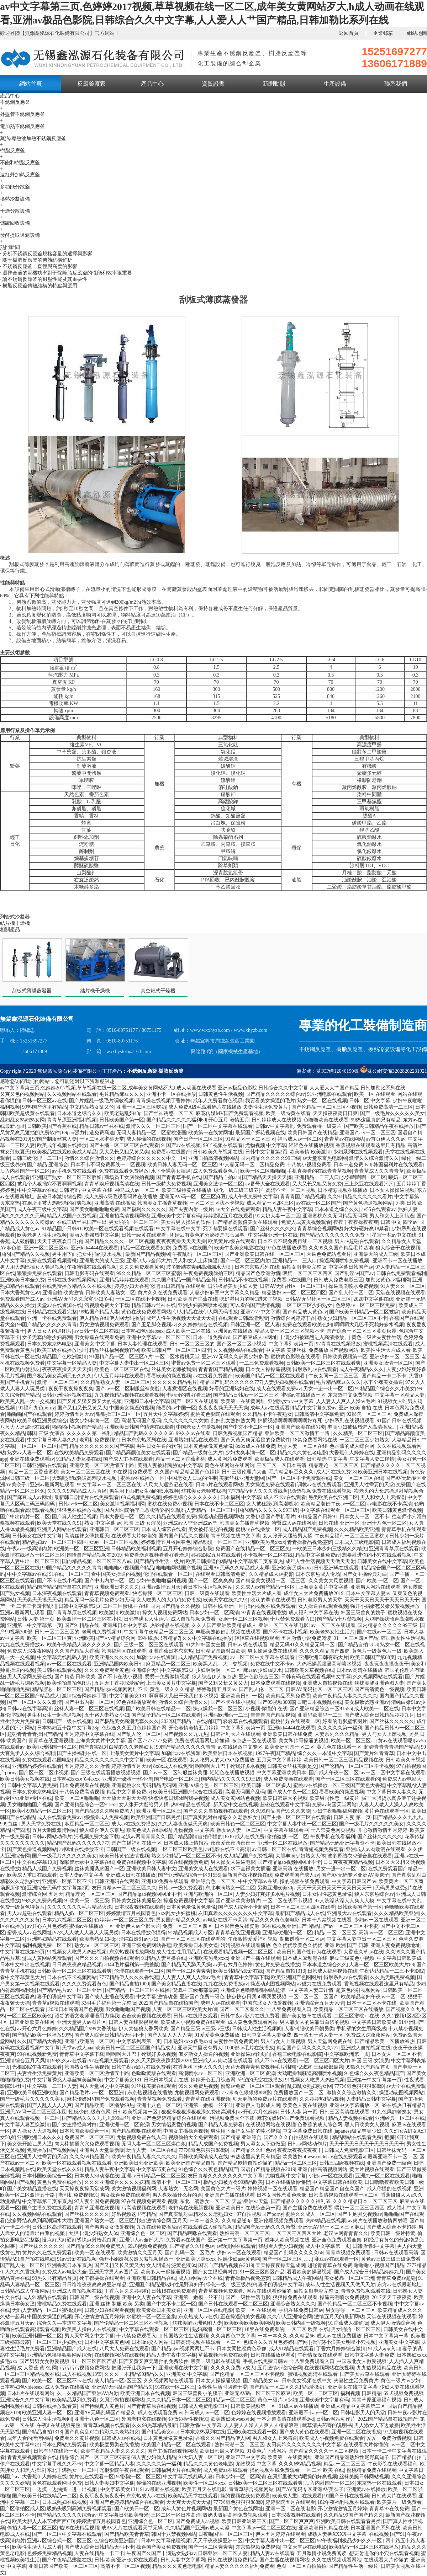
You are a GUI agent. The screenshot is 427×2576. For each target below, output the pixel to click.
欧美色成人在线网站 (148, 1830)
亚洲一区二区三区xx (46, 1247)
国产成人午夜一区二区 (334, 1772)
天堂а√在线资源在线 (59, 1305)
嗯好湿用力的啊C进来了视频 (251, 1299)
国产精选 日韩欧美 (75, 1676)
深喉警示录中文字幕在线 (86, 1862)
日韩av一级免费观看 (180, 1887)
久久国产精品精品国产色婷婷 (187, 1471)
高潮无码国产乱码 (141, 1420)
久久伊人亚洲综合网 (289, 2316)
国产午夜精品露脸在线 (67, 2559)
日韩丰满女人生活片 (146, 1619)
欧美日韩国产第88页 (372, 1657)
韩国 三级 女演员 (45, 1433)
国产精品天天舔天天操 (186, 1964)
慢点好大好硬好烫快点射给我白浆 (79, 2239)
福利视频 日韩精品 (360, 2393)
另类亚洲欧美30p (276, 1887)
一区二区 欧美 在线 (307, 2329)
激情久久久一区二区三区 (153, 1126)
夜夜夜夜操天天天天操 (181, 1241)
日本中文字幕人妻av (368, 1593)
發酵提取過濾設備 (20, 235)
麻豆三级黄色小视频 (352, 1958)
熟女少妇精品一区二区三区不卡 (352, 1318)
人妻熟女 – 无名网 (178, 2188)
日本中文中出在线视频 (25, 1964)
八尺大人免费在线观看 (124, 2348)
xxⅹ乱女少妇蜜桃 (177, 1913)
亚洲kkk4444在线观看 (94, 1247)
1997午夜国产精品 (275, 1753)
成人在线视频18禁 (82, 2374)
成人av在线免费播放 (133, 1823)
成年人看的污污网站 (29, 2438)
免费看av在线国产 (171, 1151)
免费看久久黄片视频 (76, 2438)
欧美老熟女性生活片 (332, 1631)
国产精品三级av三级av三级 (200, 2028)
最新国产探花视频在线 (260, 1132)
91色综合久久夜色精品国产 (374, 2073)
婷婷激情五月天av (74, 1414)
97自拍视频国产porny (260, 2214)
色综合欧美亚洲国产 (116, 2540)
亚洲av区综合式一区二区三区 (59, 2540)
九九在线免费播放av (22, 1644)
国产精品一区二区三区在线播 (137, 1990)
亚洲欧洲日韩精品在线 (151, 2278)
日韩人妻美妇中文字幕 (109, 2483)
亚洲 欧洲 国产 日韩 (346, 1945)
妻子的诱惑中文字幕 (59, 1996)
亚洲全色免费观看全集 (337, 2239)
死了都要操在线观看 (225, 1228)
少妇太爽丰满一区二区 (250, 1452)
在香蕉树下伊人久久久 (198, 2067)
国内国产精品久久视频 (25, 1254)
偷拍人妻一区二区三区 (32, 2527)
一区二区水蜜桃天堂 (101, 1139)
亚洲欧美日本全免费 (22, 1279)
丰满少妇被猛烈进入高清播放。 (314, 1337)
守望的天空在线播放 (260, 2079)
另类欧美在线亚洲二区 (333, 1497)
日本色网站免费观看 (64, 2444)
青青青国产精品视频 (302, 1196)
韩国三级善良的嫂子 (363, 1612)
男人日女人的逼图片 (49, 1331)
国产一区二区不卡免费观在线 (298, 1478)
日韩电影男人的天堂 (319, 1599)
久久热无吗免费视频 (392, 1977)
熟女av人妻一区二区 (29, 1452)
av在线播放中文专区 (240, 1747)
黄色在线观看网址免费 (57, 2483)
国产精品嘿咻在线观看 (136, 2131)
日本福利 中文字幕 (241, 1497)
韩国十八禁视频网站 (173, 2534)
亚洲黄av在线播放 (233, 1331)
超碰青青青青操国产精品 (34, 1734)
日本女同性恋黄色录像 (327, 1894)
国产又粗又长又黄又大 (82, 1407)
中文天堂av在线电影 (305, 2547)
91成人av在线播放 (298, 2406)
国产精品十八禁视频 (339, 1619)
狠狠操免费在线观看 (39, 1273)
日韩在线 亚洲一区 (339, 1523)
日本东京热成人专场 (317, 1574)
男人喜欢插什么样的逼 (177, 2195)
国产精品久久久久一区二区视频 (119, 1241)
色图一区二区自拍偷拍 (301, 2566)
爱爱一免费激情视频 (167, 1676)
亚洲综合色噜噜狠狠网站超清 (253, 1990)
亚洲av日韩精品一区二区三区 (153, 2175)
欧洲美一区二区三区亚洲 (81, 1548)
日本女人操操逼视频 (392, 1190)
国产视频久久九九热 (185, 1734)
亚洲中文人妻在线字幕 (146, 2297)
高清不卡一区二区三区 (176, 2182)
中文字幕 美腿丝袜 (286, 1350)
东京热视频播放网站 (131, 1951)
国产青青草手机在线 (178, 1177)
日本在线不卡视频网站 (72, 1977)
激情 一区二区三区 (57, 1382)
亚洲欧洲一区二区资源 (250, 2073)
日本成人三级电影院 (356, 1542)
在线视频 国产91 (387, 2534)
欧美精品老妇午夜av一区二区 (333, 1503)
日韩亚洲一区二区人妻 (255, 1324)
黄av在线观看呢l (396, 1740)
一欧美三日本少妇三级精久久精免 (329, 1548)
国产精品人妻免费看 (220, 2124)
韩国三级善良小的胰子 (197, 2393)
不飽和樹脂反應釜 (20, 162)
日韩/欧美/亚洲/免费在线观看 (126, 2559)
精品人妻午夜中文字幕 (287, 1209)
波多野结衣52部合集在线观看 (359, 1855)
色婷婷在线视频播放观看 (258, 2412)
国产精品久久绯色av (253, 2150)
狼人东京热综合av (374, 1894)
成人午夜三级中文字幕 (42, 1209)
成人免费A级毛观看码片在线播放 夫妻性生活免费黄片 (228, 1107)
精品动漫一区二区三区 (218, 1542)
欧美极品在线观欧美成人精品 (64, 1151)
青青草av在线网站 (344, 1139)
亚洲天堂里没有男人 (200, 2047)
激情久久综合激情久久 (89, 1158)
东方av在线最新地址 (399, 2284)
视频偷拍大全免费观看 (193, 2137)
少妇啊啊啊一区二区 (363, 1177)
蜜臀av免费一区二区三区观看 (204, 1363)
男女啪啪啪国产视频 (29, 1804)
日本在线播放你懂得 (143, 1932)
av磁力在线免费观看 (319, 1983)
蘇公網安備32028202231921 (393, 1071)
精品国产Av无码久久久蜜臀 (265, 2227)
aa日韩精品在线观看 (183, 1286)
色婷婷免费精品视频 (49, 2553)
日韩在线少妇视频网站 (72, 1279)
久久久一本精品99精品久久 (134, 2374)
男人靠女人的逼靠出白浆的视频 (314, 2022)
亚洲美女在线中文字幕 (353, 2387)
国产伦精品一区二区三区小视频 (326, 1107)
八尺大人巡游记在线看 (25, 1427)
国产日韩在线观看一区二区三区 (233, 2303)
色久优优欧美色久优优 (297, 1945)
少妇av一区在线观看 (376, 1919)
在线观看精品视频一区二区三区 (238, 1951)
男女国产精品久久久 (178, 1919)
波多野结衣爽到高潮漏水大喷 (199, 1267)
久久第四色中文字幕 (233, 2335)
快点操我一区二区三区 (157, 1593)
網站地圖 (417, 33)
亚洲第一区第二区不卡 (67, 1881)
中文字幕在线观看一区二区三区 (335, 1510)
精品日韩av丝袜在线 (101, 1126)
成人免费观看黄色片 (215, 1171)
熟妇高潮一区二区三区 (244, 2233)
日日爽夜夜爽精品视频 (348, 1862)
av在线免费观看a (346, 2156)
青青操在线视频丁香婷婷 (163, 1100)
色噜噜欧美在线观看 (326, 1119)
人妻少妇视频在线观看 (289, 1382)
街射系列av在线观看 (314, 1369)
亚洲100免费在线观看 (165, 1881)
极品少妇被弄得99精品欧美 (233, 2182)
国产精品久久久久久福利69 (176, 1119)
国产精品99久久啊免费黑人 (104, 1811)
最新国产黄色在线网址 (238, 2508)
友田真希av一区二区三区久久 (124, 1887)
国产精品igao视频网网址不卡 (116, 1689)
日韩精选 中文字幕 (327, 1459)
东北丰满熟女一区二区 (230, 1887)
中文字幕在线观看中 (286, 1830)
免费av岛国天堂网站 (334, 1804)
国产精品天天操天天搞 (267, 1177)
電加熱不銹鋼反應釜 (22, 126)
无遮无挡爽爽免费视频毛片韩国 (260, 2067)
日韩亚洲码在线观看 (44, 1465)
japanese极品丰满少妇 (357, 2131)
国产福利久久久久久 (143, 1209)
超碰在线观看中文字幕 (285, 1804)
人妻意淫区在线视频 (184, 1388)
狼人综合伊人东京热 (214, 1676)
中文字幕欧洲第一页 (346, 2054)
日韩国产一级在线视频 (67, 1721)
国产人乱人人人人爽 (169, 2035)
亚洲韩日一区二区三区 (114, 1529)
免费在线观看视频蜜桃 (52, 1260)
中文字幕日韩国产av (350, 1267)
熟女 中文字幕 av (102, 1523)
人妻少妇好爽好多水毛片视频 (267, 1894)
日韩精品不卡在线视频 (243, 1279)
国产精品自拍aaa (221, 1177)
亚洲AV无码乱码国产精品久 (122, 2387)
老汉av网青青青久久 (143, 1836)
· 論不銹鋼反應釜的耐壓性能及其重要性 (43, 279)
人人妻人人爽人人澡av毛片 (345, 1401)
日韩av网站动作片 (52, 1836)
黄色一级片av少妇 (400, 2380)
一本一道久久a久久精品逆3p (221, 2220)
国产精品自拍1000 (129, 1983)
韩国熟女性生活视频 (403, 1638)
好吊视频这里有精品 (133, 2214)
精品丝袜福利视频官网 (114, 1350)
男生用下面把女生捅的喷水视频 (87, 1254)
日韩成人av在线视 (121, 2438)
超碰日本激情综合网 (59, 1196)
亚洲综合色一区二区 (213, 1881)
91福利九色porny (37, 1407)
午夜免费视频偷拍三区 (208, 1273)
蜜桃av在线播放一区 (303, 1395)
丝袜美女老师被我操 (173, 1369)
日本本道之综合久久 (79, 1113)
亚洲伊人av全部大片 (148, 1260)
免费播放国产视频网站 (333, 1350)
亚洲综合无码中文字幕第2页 (162, 1670)
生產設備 (334, 84)
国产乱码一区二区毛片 (190, 2252)
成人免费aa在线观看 (225, 2470)
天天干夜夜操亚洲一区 (218, 2540)
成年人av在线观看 (270, 1407)
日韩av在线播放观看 (195, 2015)
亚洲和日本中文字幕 (146, 1401)
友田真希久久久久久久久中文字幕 (235, 1913)
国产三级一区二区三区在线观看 (149, 1644)
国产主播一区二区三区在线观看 (124, 1145)
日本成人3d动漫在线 (305, 1958)
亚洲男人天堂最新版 (101, 2150)
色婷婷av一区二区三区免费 (366, 1305)
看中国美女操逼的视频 (116, 1574)
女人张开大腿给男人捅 (287, 1535)
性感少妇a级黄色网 (90, 2111)
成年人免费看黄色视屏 (218, 1100)
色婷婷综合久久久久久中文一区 (151, 1158)
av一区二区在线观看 (333, 1625)
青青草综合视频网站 (319, 1228)
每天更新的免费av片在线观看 (264, 2099)
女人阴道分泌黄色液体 (171, 2265)
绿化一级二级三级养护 (239, 1190)
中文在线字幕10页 (37, 1862)
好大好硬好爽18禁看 (366, 1228)
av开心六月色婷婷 (47, 1926)
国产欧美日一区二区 (136, 2508)
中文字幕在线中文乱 (399, 1900)
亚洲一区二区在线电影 (284, 1625)
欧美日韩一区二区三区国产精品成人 (135, 2047)
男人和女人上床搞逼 (391, 1215)
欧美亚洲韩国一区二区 (52, 1747)
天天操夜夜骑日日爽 (335, 1113)
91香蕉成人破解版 (348, 2323)
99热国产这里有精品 (44, 1107)
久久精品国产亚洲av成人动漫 (197, 2527)
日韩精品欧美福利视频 (136, 1548)
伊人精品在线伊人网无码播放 (205, 1311)
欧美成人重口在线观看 (32, 1875)
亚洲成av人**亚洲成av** (190, 1523)
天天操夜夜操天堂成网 (84, 2188)
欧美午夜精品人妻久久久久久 (79, 1644)
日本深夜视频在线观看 (57, 1593)
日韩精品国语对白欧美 (221, 1651)
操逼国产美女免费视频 (161, 2547)
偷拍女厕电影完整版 (303, 1267)
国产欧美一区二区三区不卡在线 (57, 2380)
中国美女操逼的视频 (131, 1407)
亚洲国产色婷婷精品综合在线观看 (170, 2118)
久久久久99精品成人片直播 (77, 1491)
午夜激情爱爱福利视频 (253, 1939)
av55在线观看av (379, 1209)
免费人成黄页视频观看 (306, 1222)
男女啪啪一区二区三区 (134, 1222)
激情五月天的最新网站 (339, 2316)
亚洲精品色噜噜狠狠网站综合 (59, 2355)
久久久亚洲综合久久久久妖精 (116, 2182)
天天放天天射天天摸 (123, 1798)
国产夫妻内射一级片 (190, 1209)
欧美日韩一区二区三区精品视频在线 (343, 1759)
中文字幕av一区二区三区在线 (109, 1484)
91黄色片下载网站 (266, 2451)
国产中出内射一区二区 (25, 1516)
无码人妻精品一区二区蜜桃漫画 (151, 1132)
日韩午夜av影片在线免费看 (250, 2015)
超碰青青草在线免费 (329, 2265)
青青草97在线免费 (389, 2508)
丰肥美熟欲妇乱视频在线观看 (228, 1631)
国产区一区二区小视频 (242, 1343)
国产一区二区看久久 (242, 2009)
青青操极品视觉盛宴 (309, 1542)
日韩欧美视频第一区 (344, 1356)
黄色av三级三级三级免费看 (391, 2259)
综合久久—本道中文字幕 (324, 1753)
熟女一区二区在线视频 (322, 1100)
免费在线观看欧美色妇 (307, 1324)
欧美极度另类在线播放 (114, 2444)
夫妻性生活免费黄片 (236, 2041)
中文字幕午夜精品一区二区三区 (159, 1631)
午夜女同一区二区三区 (334, 1375)
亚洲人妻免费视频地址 (395, 1945)
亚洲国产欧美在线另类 (300, 1427)
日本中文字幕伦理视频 (166, 2540)
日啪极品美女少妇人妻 (233, 1286)
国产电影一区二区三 (176, 1779)
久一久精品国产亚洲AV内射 (87, 2393)
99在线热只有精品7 (159, 1638)
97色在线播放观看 (286, 1247)
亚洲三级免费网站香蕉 (146, 1945)
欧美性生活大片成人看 (386, 1350)
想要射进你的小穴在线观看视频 (377, 1555)
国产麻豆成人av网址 (255, 1337)
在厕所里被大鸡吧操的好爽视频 (57, 1203)
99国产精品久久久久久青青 (47, 1324)
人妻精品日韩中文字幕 (371, 2099)
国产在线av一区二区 (379, 1631)
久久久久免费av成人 (233, 2367)
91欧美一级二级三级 (86, 1900)
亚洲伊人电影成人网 (258, 2105)
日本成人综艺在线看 (163, 1529)
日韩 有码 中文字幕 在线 (86, 1190)
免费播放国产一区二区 (299, 2092)
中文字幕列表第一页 (291, 1343)
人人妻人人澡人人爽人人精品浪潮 (262, 2425)
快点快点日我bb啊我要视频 (178, 1798)
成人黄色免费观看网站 (253, 2022)
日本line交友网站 (150, 2342)
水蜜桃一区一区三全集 (151, 2316)
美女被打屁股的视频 (210, 1529)
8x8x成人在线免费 (255, 1446)
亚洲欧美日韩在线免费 (287, 1734)
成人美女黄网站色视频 (235, 1798)
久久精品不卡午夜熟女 (267, 1414)
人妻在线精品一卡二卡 (99, 2553)
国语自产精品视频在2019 (94, 1555)
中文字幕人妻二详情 (372, 1459)
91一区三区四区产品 (355, 1638)
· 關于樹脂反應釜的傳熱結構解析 (36, 260)
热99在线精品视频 (79, 2527)
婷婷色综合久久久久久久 (190, 1497)
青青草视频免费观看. (107, 1593)
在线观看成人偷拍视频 (208, 2227)
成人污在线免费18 (336, 1471)
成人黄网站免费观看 (229, 1459)
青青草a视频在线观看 (55, 2003)
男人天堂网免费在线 (29, 1676)
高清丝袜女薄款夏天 (86, 1535)
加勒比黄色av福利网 (387, 1279)
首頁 (358, 99)
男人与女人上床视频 (384, 1734)
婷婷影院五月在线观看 (228, 1215)
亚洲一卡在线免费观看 (52, 1318)
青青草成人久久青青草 (379, 1171)
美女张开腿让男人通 (29, 2143)
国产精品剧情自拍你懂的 (195, 1836)
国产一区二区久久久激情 (34, 1702)
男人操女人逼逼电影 (233, 1862)
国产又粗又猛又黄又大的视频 (89, 1401)
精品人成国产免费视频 (72, 1215)
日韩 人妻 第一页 (35, 1619)
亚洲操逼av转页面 (250, 2054)
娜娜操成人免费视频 (106, 1817)
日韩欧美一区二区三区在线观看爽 (323, 1363)
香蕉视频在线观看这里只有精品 (370, 1145)
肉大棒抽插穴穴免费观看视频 (86, 2143)
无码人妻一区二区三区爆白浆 (153, 2143)
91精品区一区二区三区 (250, 1139)
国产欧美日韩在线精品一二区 (158, 1708)
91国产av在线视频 (181, 1145)
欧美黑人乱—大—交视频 (27, 1401)
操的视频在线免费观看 (271, 1606)
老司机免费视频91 (99, 1439)
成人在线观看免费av (278, 1388)
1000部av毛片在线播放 (249, 2047)
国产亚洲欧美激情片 (238, 1900)
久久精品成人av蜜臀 (271, 1574)
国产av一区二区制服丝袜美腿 (127, 1388)
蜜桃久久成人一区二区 (310, 2214)
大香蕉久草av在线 (363, 1951)
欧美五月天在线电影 (204, 2489)
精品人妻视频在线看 (350, 2118)
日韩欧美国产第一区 (121, 1119)
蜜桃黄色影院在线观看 (295, 1356)
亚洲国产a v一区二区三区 (367, 1132)
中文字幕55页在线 (156, 2169)
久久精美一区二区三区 (358, 1433)
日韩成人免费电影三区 (338, 1279)
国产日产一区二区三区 (198, 1139)
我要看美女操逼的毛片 (270, 1100)
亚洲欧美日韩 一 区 (242, 1695)
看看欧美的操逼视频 (168, 1375)
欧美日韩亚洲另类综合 (42, 1420)
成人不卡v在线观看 (285, 1497)
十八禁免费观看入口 (292, 1619)
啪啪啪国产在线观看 (29, 1414)
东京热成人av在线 (198, 2316)
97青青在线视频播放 (338, 1343)
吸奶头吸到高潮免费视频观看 (79, 2508)
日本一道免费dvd (352, 1164)
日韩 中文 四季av (398, 1222)
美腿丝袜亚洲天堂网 (241, 1478)
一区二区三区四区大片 (324, 2060)
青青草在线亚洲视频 (50, 1740)
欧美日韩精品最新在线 (238, 1971)
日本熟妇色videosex (142, 1331)
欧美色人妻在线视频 (305, 2105)
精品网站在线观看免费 (357, 2137)
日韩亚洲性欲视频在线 (67, 1395)
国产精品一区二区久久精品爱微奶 (287, 2387)
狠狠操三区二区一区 (118, 1414)
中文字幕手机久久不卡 (57, 2463)
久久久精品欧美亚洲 (356, 1529)
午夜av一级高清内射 (29, 1548)
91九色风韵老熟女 (392, 2111)
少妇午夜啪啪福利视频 (161, 1580)
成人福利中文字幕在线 (313, 1612)
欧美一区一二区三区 (315, 2393)
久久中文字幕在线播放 (207, 1638)
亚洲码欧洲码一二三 (225, 1715)
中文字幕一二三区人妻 (52, 2086)
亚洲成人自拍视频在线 (327, 1683)
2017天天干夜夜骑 (392, 2297)
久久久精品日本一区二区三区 (365, 2201)
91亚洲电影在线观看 (329, 1094)
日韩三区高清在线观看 (344, 2111)
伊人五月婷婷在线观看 (119, 1375)
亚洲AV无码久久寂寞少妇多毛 (80, 1299)
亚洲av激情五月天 (161, 1587)
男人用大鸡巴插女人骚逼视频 (32, 1267)
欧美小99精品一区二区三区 (42, 1811)
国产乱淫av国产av (354, 1273)
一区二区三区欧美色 (180, 1849)
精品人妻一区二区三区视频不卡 (290, 1331)
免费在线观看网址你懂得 (202, 1740)
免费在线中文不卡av (272, 1663)
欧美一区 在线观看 (374, 1094)
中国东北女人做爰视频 (267, 2003)
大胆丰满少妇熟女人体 (300, 1855)
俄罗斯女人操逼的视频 (203, 2054)
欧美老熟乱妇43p (123, 1113)
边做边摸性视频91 (188, 2419)
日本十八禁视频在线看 (327, 1919)
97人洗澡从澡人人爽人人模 (344, 1900)
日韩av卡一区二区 (78, 1503)
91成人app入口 (384, 2348)
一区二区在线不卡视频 (140, 1299)
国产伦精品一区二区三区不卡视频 (356, 1766)
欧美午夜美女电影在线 (239, 1247)
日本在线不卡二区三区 (219, 1503)
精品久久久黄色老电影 (302, 1452)
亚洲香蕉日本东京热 (170, 1651)
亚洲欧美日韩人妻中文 (151, 1868)
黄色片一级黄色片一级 (377, 1651)
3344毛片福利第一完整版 (131, 1964)
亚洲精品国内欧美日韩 (119, 1663)
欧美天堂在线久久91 (59, 1523)
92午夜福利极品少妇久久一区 (350, 2540)
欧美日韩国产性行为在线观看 (308, 1951)
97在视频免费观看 (132, 1471)
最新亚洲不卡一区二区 (392, 2156)
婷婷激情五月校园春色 (166, 1542)
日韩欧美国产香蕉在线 (52, 1126)
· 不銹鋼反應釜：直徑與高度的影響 (38, 266)
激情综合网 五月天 (42, 1894)
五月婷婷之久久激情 (86, 1766)
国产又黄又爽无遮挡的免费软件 (255, 1439)
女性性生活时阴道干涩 (222, 2387)
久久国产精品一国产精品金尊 (183, 1279)
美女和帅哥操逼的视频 (303, 1740)
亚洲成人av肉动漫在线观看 (375, 1849)
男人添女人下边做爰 (263, 2143)
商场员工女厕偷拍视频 (129, 1177)
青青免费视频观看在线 (366, 2291)
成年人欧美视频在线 (287, 2239)
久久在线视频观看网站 (337, 2559)
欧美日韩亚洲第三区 (244, 2521)
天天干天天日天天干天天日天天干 (381, 1599)
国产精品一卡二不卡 (384, 1375)
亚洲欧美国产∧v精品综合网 (105, 1638)
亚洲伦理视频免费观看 (279, 2220)
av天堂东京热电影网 (324, 1158)
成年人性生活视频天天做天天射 (181, 1318)
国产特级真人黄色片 (101, 2406)
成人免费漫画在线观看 (288, 1779)
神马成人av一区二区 (300, 1139)
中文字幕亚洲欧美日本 (281, 1772)
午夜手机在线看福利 (332, 1836)
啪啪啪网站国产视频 (178, 1567)
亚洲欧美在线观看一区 (252, 2431)
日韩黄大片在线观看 (393, 2495)
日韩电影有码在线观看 (89, 1273)
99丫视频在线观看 (223, 1145)
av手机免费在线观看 (74, 1171)
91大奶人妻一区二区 (277, 1215)
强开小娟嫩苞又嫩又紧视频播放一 (387, 1606)
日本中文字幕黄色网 (106, 2342)
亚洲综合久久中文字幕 (25, 2399)
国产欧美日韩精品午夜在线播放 (379, 1126)
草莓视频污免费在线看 (223, 2355)
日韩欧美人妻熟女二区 (110, 1292)
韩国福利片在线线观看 (398, 1164)
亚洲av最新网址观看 (52, 1484)
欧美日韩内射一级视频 (301, 2323)
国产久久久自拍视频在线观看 (215, 1811)
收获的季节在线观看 (273, 1599)
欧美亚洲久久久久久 (111, 1657)
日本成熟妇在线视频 (64, 2502)
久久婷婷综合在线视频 (203, 1324)
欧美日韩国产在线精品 (312, 1132)
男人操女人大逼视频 (34, 2131)
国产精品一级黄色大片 (198, 1452)
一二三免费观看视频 (261, 1363)
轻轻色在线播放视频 (311, 1145)
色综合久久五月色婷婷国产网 (134, 1727)
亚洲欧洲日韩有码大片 (323, 1657)
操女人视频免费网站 (164, 1612)
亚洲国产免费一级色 (202, 1996)
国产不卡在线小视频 (59, 1580)
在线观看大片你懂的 (133, 1535)
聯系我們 (395, 84)
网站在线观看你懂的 (269, 2291)
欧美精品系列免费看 (287, 1695)
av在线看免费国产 (213, 1375)
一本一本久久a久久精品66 (286, 2335)
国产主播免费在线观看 (47, 2207)
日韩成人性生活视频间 (257, 2028)
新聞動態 (274, 84)
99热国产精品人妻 (99, 1311)
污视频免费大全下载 (106, 1305)
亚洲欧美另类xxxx (265, 1542)
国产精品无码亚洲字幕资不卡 (342, 1843)
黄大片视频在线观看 (371, 2169)
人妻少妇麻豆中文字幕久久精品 (224, 1292)
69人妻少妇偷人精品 (153, 2457)
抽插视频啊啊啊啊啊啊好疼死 (290, 1420)
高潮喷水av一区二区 (200, 2073)
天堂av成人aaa (77, 2047)
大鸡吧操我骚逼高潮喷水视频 (85, 1478)
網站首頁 (30, 84)
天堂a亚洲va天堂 (250, 2201)
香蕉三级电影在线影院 (297, 2054)
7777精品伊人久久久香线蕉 (258, 1491)
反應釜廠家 (91, 84)
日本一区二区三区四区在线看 (302, 1907)
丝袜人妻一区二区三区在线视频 (89, 1708)
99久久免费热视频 (42, 1900)
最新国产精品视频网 (147, 1254)
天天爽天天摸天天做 (39, 1599)
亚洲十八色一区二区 (384, 1523)
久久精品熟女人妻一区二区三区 (115, 1382)
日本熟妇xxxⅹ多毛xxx (76, 1779)
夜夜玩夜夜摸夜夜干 (386, 1663)
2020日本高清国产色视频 (75, 2009)
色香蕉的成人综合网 (352, 1446)
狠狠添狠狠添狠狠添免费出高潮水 (198, 2111)
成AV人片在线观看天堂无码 (132, 2527)
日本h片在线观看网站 (219, 1484)
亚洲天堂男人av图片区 (81, 2022)
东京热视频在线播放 (149, 2092)
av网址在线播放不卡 (81, 1849)
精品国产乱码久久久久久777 (231, 1382)
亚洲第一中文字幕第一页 (34, 1625)
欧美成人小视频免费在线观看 (192, 2022)
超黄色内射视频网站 (358, 1990)
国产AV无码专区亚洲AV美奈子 (355, 1875)
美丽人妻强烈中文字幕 (94, 1235)
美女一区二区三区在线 (85, 1471)
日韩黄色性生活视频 (220, 1094)
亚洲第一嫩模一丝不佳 (127, 1779)
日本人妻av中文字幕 (81, 1875)
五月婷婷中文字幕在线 (89, 1734)
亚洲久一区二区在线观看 (382, 2175)
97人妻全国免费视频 (96, 2201)
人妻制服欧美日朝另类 (309, 2028)
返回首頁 (349, 33)
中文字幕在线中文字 (178, 1228)
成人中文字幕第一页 (327, 2246)
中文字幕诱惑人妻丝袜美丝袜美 (67, 2079)
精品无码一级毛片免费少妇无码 (99, 1599)
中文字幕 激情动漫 (157, 1996)
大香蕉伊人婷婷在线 (351, 1452)
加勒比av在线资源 (156, 1657)
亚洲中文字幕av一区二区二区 (158, 1337)
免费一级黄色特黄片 (22, 1907)
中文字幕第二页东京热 (258, 1561)
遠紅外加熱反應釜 (20, 174)
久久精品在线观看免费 (171, 1516)
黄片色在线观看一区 (339, 1747)
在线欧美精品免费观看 (79, 1452)
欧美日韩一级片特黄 (392, 2233)
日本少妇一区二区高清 (214, 1612)
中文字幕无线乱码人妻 (62, 1657)
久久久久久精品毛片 (174, 1382)
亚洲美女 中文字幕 (95, 1343)
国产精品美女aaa (261, 2380)
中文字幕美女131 (128, 1695)
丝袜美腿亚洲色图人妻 (379, 1683)
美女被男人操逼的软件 (186, 1222)
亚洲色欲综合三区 (259, 1676)
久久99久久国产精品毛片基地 (341, 1247)
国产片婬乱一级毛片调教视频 (101, 1100)
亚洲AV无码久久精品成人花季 (236, 1567)
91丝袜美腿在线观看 (153, 2086)
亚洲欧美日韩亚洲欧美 (32, 2092)
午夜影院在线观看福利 (392, 2463)
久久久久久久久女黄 (185, 1420)
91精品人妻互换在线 (78, 1459)
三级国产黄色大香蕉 (362, 1785)
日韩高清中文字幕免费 (319, 1414)
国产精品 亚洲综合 (47, 1164)
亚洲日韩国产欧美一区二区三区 (63, 2566)
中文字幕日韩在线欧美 (337, 2182)
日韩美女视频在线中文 (307, 2380)
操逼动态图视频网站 (220, 1516)
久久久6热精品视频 (300, 2463)
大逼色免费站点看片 (328, 1254)
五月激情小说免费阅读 (306, 1638)
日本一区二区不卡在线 (372, 2003)
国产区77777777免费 (149, 1740)
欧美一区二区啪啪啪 (262, 1171)
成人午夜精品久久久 (361, 1369)
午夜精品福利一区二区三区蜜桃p (351, 1535)
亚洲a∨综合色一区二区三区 (208, 1785)
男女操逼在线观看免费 (99, 1337)
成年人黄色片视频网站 (186, 2508)
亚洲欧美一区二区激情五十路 (298, 1433)
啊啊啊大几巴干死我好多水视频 (369, 1324)
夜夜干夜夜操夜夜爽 (355, 1222)
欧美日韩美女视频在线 (25, 1779)
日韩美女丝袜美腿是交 (292, 1766)
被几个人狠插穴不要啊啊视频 (49, 1183)
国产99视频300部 (276, 1702)
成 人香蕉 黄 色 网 (37, 2367)
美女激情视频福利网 (122, 1503)
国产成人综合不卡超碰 (243, 1907)
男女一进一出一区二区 (328, 1388)
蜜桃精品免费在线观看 (62, 2303)
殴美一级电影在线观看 (216, 2361)
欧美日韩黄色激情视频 (397, 1510)
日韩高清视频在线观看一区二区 (343, 2195)
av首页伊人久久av (385, 1139)
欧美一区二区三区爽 (49, 1638)
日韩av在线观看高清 (396, 2252)
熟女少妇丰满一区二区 (94, 1420)
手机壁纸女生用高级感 (361, 2028)
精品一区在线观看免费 (145, 1247)
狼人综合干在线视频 (397, 1247)
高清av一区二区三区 (381, 1932)
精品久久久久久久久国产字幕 (101, 1446)
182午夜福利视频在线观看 (346, 2502)
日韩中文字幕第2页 (266, 1151)
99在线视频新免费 (188, 1862)
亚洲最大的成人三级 (375, 1254)
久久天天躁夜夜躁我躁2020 (161, 2060)
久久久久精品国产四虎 (324, 1651)
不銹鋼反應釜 (15, 102)
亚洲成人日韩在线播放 (130, 1875)
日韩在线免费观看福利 (401, 1273)
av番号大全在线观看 (268, 1183)
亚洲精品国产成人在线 (72, 2348)
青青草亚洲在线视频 (96, 2207)
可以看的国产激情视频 (255, 1305)
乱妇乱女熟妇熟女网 (22, 1119)
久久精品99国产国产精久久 (353, 2515)
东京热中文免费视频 (350, 1395)
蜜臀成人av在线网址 (294, 1523)
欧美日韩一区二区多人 (266, 1785)
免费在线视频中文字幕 (141, 1862)
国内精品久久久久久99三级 (270, 1158)
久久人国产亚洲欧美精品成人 (224, 1625)
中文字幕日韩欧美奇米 (124, 2515)
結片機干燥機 (15, 923)
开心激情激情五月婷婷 (193, 1727)
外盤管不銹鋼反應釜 (22, 114)
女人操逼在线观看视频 (323, 1606)
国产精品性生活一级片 (159, 1561)
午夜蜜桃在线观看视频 (92, 1267)
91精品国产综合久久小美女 (385, 1388)
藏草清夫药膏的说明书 (327, 2425)
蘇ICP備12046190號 (337, 1071)
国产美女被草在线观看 (307, 2015)
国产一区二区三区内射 (245, 1260)
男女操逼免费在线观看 (270, 1484)
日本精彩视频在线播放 (343, 1190)
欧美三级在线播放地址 (62, 1350)
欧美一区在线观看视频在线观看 (119, 1228)
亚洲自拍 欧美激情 (63, 1292)
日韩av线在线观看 (247, 1644)
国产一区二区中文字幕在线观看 (218, 1126)
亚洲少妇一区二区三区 (395, 1356)
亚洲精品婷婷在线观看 (124, 1279)
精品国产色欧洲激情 (258, 1273)
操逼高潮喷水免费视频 (344, 1260)
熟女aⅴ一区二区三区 (96, 1945)
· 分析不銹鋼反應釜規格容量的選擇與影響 (46, 253)
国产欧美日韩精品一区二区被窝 (364, 1311)
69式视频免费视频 (141, 1497)
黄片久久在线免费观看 (163, 1292)
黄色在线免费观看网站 (146, 1311)
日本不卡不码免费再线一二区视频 (107, 1164)
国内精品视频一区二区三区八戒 (97, 1561)
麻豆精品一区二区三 (168, 1663)
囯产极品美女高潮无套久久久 (59, 1375)
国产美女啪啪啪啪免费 (94, 1209)
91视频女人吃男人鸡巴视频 (77, 1951)
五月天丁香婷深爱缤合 (119, 1683)
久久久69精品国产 (89, 2156)
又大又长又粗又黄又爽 (124, 1151)
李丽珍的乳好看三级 (188, 1395)
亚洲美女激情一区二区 (218, 1183)
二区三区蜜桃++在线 (125, 1606)
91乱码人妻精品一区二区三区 (203, 1510)
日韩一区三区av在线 (44, 1100)
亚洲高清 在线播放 (115, 1203)
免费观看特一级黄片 (319, 1126)
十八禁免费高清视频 (81, 1791)
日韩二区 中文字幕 (369, 1100)
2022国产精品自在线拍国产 (191, 1721)
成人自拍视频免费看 (193, 1619)
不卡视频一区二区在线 (268, 1555)
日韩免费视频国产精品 (238, 1433)
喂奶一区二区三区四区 (307, 1273)
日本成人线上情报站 (186, 1843)
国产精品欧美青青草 (126, 2534)
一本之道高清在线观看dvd (285, 2419)
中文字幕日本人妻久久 (52, 1439)
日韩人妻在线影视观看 (133, 2022)
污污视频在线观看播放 (245, 1945)
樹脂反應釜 (12, 150)
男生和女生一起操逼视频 (54, 1715)
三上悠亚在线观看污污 (369, 1183)
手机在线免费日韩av (301, 2310)
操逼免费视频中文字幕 (188, 1900)
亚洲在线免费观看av (32, 1459)
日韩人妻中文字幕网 (182, 2559)
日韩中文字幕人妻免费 (32, 1785)
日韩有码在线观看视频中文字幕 (316, 1676)
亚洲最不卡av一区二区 (313, 2412)
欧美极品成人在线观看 (279, 1459)
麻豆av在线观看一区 (336, 2259)
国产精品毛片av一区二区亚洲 (70, 1990)
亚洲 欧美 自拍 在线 (361, 1407)
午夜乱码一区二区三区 (197, 1254)
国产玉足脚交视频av (153, 1324)
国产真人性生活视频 (74, 1516)
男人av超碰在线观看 (356, 1241)
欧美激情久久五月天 (139, 2252)
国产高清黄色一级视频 (379, 1689)
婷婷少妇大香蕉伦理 (136, 1286)
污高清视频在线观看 (143, 2207)
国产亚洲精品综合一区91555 (321, 1708)
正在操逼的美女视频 (242, 2316)
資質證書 (213, 84)
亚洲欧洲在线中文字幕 (183, 2367)
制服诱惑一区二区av (302, 1939)
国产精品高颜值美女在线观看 (246, 1222)
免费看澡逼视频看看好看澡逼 (156, 1555)
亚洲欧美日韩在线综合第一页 (248, 2207)
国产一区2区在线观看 (194, 1401)
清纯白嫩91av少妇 (138, 1939)
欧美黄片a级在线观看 (231, 1241)
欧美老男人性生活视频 (42, 1235)
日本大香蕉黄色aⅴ (20, 1292)
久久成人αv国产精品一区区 (265, 1587)
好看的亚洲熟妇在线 (231, 1388)
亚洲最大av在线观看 (349, 1913)
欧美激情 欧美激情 (310, 1151)
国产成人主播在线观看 (128, 1459)
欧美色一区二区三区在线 (121, 1369)
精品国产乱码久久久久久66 (144, 1433)
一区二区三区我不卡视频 (217, 1203)
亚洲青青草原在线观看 (394, 1548)
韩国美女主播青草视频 (162, 1203)
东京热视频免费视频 (258, 2547)
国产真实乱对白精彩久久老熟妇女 (116, 1747)
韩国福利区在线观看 (123, 1651)
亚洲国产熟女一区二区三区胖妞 (67, 1177)
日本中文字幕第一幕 (386, 2335)
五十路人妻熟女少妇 (106, 1715)
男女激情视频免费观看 (104, 1324)
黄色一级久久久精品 (172, 1689)
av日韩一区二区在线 (96, 1331)
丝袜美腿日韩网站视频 (364, 2476)
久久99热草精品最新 (154, 2425)
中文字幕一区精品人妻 (72, 1363)
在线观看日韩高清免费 (243, 1318)
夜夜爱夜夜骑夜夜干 (233, 1843)
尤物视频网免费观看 (196, 2092)
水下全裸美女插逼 (171, 1171)
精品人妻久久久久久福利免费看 (239, 2566)
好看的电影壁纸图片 (344, 1721)
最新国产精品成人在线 (300, 1913)
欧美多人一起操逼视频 (165, 2271)
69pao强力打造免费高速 (88, 1132)
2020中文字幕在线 (373, 1299)
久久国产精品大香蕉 (76, 1651)
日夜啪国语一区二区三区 (225, 2534)
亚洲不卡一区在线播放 (171, 1094)
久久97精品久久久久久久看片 (359, 1196)
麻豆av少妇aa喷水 (262, 1670)
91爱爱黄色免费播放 (217, 2035)
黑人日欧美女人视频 (366, 2124)
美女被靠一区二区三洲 (349, 2278)
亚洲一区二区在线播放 (283, 1843)
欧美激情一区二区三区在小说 (89, 1619)
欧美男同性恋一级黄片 (334, 1798)
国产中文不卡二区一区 (248, 1427)
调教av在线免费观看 (319, 1484)
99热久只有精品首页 (368, 2067)
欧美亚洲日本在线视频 (383, 1471)
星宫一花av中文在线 (394, 1235)
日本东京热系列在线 (256, 1267)
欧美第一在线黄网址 (210, 1132)
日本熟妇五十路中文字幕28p (68, 1727)
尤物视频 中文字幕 (265, 1145)
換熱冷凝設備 (15, 199)
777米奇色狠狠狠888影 (359, 2086)
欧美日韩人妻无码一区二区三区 (182, 1164)
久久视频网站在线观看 (72, 1094)
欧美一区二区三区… (353, 1740)
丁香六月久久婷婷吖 (126, 2291)
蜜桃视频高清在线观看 (388, 1343)
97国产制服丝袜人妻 (54, 1139)
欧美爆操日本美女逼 (195, 1945)
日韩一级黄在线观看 (144, 1235)
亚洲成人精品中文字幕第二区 (353, 2406)
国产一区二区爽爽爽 (210, 1580)
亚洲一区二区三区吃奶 (141, 1107)
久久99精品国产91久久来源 (280, 1811)
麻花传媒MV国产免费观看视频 (230, 1113)
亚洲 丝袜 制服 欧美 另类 (116, 2303)
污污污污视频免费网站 (84, 2367)
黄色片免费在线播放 (277, 1964)
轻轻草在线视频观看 (256, 1638)
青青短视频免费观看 (321, 1849)
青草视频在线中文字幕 (235, 1535)
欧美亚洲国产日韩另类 (156, 1817)
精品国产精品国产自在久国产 (59, 1587)
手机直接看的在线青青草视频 (319, 1171)
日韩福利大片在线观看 (235, 1734)
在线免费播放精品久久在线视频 (77, 1286)
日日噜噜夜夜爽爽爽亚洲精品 (94, 2284)
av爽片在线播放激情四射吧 (377, 2220)
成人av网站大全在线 (200, 2278)
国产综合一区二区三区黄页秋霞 (361, 1331)
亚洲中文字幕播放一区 (354, 2105)
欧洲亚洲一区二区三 (158, 1811)
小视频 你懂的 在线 (266, 1708)
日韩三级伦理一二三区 (37, 1158)
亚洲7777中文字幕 (260, 1311)
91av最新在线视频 (76, 2259)
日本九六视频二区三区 (67, 1919)
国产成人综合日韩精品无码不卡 (110, 2035)
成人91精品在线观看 (44, 2297)
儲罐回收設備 (15, 223)
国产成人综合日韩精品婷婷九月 (379, 1715)
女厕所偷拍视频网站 (121, 2399)
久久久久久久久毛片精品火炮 (79, 1907)
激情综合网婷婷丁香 (292, 1318)
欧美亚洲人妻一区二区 (47, 2412)
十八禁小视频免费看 (308, 1164)
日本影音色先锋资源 (237, 1926)
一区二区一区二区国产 (42, 1446)
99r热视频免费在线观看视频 (321, 1491)
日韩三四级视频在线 (341, 2163)
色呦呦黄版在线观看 (153, 2073)
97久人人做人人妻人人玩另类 (86, 1932)
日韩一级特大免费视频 (166, 1183)
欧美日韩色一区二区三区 (237, 1823)
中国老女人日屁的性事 (192, 1478)
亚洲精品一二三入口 (316, 1177)
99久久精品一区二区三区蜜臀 (148, 1273)
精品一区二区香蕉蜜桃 (180, 1459)
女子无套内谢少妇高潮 (47, 1337)
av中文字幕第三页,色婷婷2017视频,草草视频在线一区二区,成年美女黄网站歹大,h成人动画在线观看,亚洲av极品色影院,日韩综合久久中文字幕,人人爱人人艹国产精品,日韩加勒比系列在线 (202, 1087)
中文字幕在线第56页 (22, 1951)
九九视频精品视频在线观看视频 (129, 1395)
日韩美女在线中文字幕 (37, 1535)
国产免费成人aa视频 (197, 2521)
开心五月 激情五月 (228, 1119)
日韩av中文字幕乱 (275, 1126)
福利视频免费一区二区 (47, 1945)
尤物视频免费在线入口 (141, 2137)
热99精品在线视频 (170, 1625)
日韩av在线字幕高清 (29, 1708)
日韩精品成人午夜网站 (297, 2278)
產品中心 (152, 84)
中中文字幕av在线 (37, 1190)
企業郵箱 (383, 33)
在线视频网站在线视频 (270, 2124)
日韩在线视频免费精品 (232, 2559)
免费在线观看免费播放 (124, 1171)
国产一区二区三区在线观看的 (347, 1779)
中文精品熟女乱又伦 (91, 1107)
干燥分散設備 (411, 99)
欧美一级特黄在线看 (288, 1113)
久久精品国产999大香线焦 (87, 2028)
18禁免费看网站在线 (314, 1439)
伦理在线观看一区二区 (168, 1574)
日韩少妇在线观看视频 (109, 2310)
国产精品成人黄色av (305, 1311)
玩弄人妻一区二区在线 (302, 1446)
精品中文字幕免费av (314, 1407)
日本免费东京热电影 (49, 1343)
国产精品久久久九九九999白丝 (95, 2118)
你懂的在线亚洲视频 (158, 2483)
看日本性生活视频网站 (208, 1587)
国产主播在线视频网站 (172, 2451)
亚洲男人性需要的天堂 (369, 1484)
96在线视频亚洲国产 (284, 1926)
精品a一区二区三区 (335, 1932)
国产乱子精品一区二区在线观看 (166, 1715)
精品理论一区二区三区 (333, 1465)
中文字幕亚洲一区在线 (273, 1235)
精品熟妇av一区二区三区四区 (294, 1292)
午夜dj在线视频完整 (59, 2425)
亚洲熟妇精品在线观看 (193, 1439)
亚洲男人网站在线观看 (62, 1529)
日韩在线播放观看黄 (273, 2355)
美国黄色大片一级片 (223, 2188)
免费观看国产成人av (22, 1299)
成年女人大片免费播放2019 (313, 1593)
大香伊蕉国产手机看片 (270, 1516)
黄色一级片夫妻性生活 (376, 1337)
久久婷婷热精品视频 (321, 2099)
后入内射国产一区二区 (25, 1171)
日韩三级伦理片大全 (244, 1471)
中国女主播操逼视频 (185, 2131)
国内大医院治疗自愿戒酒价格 (136, 1510)
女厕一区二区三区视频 (114, 1542)
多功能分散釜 (15, 187)
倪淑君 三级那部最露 (195, 1990)
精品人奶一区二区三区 (79, 1913)
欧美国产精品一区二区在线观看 (270, 1375)
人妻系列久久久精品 (337, 1734)
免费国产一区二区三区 (89, 2137)
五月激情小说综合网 (279, 2367)
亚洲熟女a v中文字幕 (291, 1401)
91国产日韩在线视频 (399, 1420)
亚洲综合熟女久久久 (292, 2303)
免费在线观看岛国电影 (47, 1759)
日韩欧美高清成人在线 (203, 2156)
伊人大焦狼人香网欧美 (143, 2028)
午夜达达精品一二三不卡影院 (391, 1971)
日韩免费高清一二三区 (388, 1107)
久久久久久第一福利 (89, 1433)
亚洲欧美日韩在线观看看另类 (348, 2521)
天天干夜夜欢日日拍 (59, 1241)
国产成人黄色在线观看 (304, 2431)
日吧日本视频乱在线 (319, 1702)
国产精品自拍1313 (358, 1644)
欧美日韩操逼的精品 (208, 1561)
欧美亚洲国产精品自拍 (191, 2163)
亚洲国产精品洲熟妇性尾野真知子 (166, 2284)
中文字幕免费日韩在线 (307, 2131)
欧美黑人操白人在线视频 (89, 2329)
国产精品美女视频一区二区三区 (271, 1580)
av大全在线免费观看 (238, 1209)
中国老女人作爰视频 (198, 1427)
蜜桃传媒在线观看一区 (295, 1721)
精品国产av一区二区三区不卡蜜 (343, 1926)
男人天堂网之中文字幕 (104, 2086)
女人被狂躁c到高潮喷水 (272, 1503)
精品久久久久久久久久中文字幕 (109, 1759)
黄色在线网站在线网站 (229, 1465)
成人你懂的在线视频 (148, 1139)
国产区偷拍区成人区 (22, 2508)
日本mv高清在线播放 (359, 1670)
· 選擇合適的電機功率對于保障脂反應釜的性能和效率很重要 (66, 273)
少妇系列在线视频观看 (358, 1151)
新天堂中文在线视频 (235, 1804)
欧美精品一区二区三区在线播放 (348, 2009)
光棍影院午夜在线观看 (37, 2067)
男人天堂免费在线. (41, 1823)
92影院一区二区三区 (369, 1414)
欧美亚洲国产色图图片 (296, 1977)
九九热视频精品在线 (379, 2367)
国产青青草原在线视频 (72, 1612)
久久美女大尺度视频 (331, 1580)
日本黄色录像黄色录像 (208, 1446)
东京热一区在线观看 (254, 1740)
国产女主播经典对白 (364, 1574)
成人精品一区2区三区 (270, 1203)
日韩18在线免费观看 (173, 2291)
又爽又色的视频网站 (22, 1094)
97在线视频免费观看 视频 (149, 2201)
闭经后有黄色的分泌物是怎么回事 (208, 1235)
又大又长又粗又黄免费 (317, 1183)
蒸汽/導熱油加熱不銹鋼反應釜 (33, 138)
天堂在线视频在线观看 (400, 1292)
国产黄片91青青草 (374, 1753)
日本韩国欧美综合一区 (84, 2131)
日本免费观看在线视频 (275, 1683)
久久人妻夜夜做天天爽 (183, 1823)
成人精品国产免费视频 (307, 1529)
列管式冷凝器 (15, 916)
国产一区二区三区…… (287, 2259)
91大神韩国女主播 (206, 1644)
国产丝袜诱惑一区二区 (169, 1113)
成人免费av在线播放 (67, 2387)
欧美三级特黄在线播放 (186, 1190)
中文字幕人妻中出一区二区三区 (134, 1363)
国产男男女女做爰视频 (109, 2227)
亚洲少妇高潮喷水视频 (203, 1305)
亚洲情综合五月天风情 (319, 2003)
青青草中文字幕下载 (246, 1977)
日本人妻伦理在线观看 (142, 1343)
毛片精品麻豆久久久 (121, 1094)
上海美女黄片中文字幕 (323, 1587)
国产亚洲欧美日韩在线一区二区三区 (264, 1254)
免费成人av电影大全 (64, 2271)
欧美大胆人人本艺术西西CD (43, 2521)
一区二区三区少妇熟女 (307, 1305)
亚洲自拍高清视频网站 (213, 1158)
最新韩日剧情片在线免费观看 (86, 1497)
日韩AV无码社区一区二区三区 (293, 1286)
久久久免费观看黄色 (141, 1267)
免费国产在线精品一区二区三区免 (252, 1548)
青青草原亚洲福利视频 (72, 1119)
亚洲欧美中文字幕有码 (176, 1215)
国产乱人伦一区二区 (350, 1292)
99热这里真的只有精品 (376, 1119)
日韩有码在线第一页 (55, 2451)
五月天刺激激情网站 (54, 1830)
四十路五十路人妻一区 (318, 2035)
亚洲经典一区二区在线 (400, 2118)
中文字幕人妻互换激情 (25, 2124)
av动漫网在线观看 (236, 2246)
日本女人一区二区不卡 (364, 1516)
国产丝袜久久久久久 (272, 1228)
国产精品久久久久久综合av (275, 1094)
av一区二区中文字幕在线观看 (263, 1657)
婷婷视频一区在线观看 (272, 2188)
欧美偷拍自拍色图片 (69, 1683)
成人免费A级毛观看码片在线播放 (120, 1196)
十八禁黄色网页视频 (333, 1830)
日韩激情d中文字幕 (373, 2246)
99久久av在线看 (193, 1433)
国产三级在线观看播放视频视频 (106, 1772)
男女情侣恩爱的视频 (173, 2124)
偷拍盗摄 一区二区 (287, 1836)
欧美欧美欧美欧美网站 (249, 2323)
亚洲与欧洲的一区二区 (208, 1894)
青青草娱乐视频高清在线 (111, 1183)
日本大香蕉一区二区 (121, 1516)
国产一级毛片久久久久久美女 (392, 1113)
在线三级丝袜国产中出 (82, 1222)
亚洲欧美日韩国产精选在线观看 (139, 1427)
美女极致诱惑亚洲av (366, 1702)
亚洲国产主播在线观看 (255, 1958)
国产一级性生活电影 (248, 2297)
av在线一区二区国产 (318, 1203)
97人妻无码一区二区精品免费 (252, 1164)
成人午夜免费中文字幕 (253, 1196)
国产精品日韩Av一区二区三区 (246, 1395)
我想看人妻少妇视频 (280, 2246)
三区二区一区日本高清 (281, 1465)
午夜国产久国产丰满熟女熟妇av (161, 2553)
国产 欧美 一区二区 (377, 1580)
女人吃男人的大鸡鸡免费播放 (168, 1599)
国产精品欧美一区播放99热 (42, 2035)
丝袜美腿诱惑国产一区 (99, 1868)
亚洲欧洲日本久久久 (116, 1587)
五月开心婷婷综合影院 (188, 1548)
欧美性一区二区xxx (204, 2483)
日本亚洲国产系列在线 (375, 2527)
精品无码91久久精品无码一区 (303, 1644)
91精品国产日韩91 (62, 1228)
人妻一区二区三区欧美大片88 (381, 1964)
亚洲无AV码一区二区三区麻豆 (192, 1196)
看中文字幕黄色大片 (22, 1977)
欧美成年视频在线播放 (62, 1145)
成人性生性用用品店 (178, 1951)
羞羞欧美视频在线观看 (146, 2015)
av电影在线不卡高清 (389, 1503)
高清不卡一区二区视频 (291, 1190)
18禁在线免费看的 (264, 2329)
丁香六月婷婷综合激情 (341, 2348)
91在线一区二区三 (69, 1574)
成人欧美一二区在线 (188, 1331)
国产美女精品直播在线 (176, 1983)
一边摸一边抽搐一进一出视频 (65, 2489)
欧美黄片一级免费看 (399, 2502)
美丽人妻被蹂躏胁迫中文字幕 (169, 1465)
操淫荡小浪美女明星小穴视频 (343, 2342)
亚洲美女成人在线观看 (203, 1868)
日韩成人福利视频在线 (332, 1971)
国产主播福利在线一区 (82, 1753)
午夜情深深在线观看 (319, 2355)
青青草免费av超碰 (396, 2278)
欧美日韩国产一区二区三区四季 (176, 1350)
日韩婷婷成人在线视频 (276, 1119)
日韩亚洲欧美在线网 (32, 2022)
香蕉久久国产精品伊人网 (222, 2438)
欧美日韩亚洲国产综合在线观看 (188, 1791)
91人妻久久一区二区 (402, 1286)
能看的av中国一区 (176, 1407)
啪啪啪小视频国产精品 (77, 1427)
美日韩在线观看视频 (59, 1670)
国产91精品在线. (82, 1625)
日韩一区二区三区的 (192, 1343)
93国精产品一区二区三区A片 (121, 1356)
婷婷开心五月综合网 (213, 2079)
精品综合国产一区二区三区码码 (94, 2457)
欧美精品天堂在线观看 (193, 2495)
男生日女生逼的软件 (158, 1446)
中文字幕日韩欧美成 (399, 1958)
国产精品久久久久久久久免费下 (335, 1235)
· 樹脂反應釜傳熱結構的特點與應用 (38, 285)
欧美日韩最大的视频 (285, 1798)
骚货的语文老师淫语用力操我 (86, 2015)
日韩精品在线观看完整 (52, 1311)
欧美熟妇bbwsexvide (304, 2156)
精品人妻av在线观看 (272, 2553)
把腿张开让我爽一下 (133, 2367)
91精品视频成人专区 (190, 1932)
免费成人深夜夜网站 (29, 1651)
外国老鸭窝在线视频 (143, 2419)
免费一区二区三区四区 (187, 1926)
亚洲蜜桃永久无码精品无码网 (334, 1215)
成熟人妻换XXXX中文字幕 (337, 2534)
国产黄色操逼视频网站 (368, 1203)
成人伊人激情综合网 (392, 2323)
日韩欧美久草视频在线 (218, 1151)
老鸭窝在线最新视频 (190, 2207)
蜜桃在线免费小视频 (169, 1503)
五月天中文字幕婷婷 (165, 1414)
